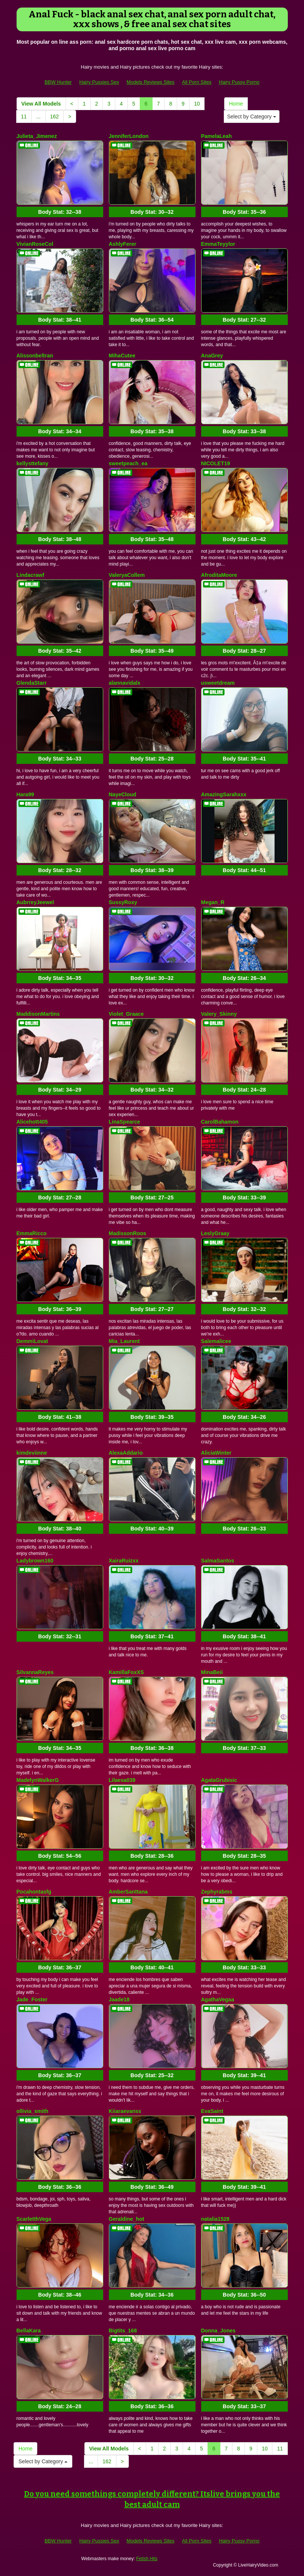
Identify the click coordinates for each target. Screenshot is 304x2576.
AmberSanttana (128, 1892)
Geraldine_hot (126, 2219)
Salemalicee (216, 1341)
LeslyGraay (215, 1233)
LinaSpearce (124, 1122)
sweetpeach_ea (128, 463)
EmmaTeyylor (218, 244)
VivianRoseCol (35, 244)
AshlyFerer (122, 244)
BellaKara (29, 2331)
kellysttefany (33, 463)
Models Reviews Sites (150, 82)
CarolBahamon (220, 1122)
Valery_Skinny (219, 1014)
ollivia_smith (33, 2111)
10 (197, 104)
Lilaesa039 (122, 1780)
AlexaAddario (126, 1453)
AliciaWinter (216, 1453)
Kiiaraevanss (125, 2111)
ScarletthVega (34, 2219)
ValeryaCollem (127, 575)
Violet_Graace (126, 1014)
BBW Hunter (58, 82)
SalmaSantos (217, 1561)
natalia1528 (215, 2219)
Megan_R (213, 902)
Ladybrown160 (35, 1561)
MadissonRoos (128, 1233)
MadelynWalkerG (38, 1780)
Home (236, 104)
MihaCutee (122, 356)
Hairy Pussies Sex (99, 82)
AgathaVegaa (217, 1999)
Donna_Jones (218, 2331)
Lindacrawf (30, 575)
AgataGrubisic (219, 1780)
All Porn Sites (196, 82)
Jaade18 (119, 1999)
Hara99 (25, 794)
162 (54, 116)
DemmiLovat (32, 1341)
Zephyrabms (216, 1892)
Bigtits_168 (123, 2331)
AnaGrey (212, 356)
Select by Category (251, 116)
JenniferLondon (129, 136)
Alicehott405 (32, 1122)
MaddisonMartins (38, 1014)
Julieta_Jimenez (37, 136)
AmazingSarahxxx (224, 794)
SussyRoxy (123, 902)
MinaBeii (212, 1672)
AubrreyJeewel (35, 902)
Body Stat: (59, 212)
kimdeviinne (32, 1453)
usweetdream (218, 683)
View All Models (41, 104)
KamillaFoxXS (126, 1672)
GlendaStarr (32, 683)
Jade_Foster (32, 1999)
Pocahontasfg (34, 1892)
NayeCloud (122, 794)
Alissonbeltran (35, 356)
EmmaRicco (32, 1233)
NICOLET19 (215, 463)
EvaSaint (212, 2111)
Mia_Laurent (124, 1341)
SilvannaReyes (35, 1672)
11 (24, 116)
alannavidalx (125, 683)
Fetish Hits (146, 2558)
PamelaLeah (216, 136)
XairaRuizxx (124, 1561)
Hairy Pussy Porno (239, 82)
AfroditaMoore (219, 575)
